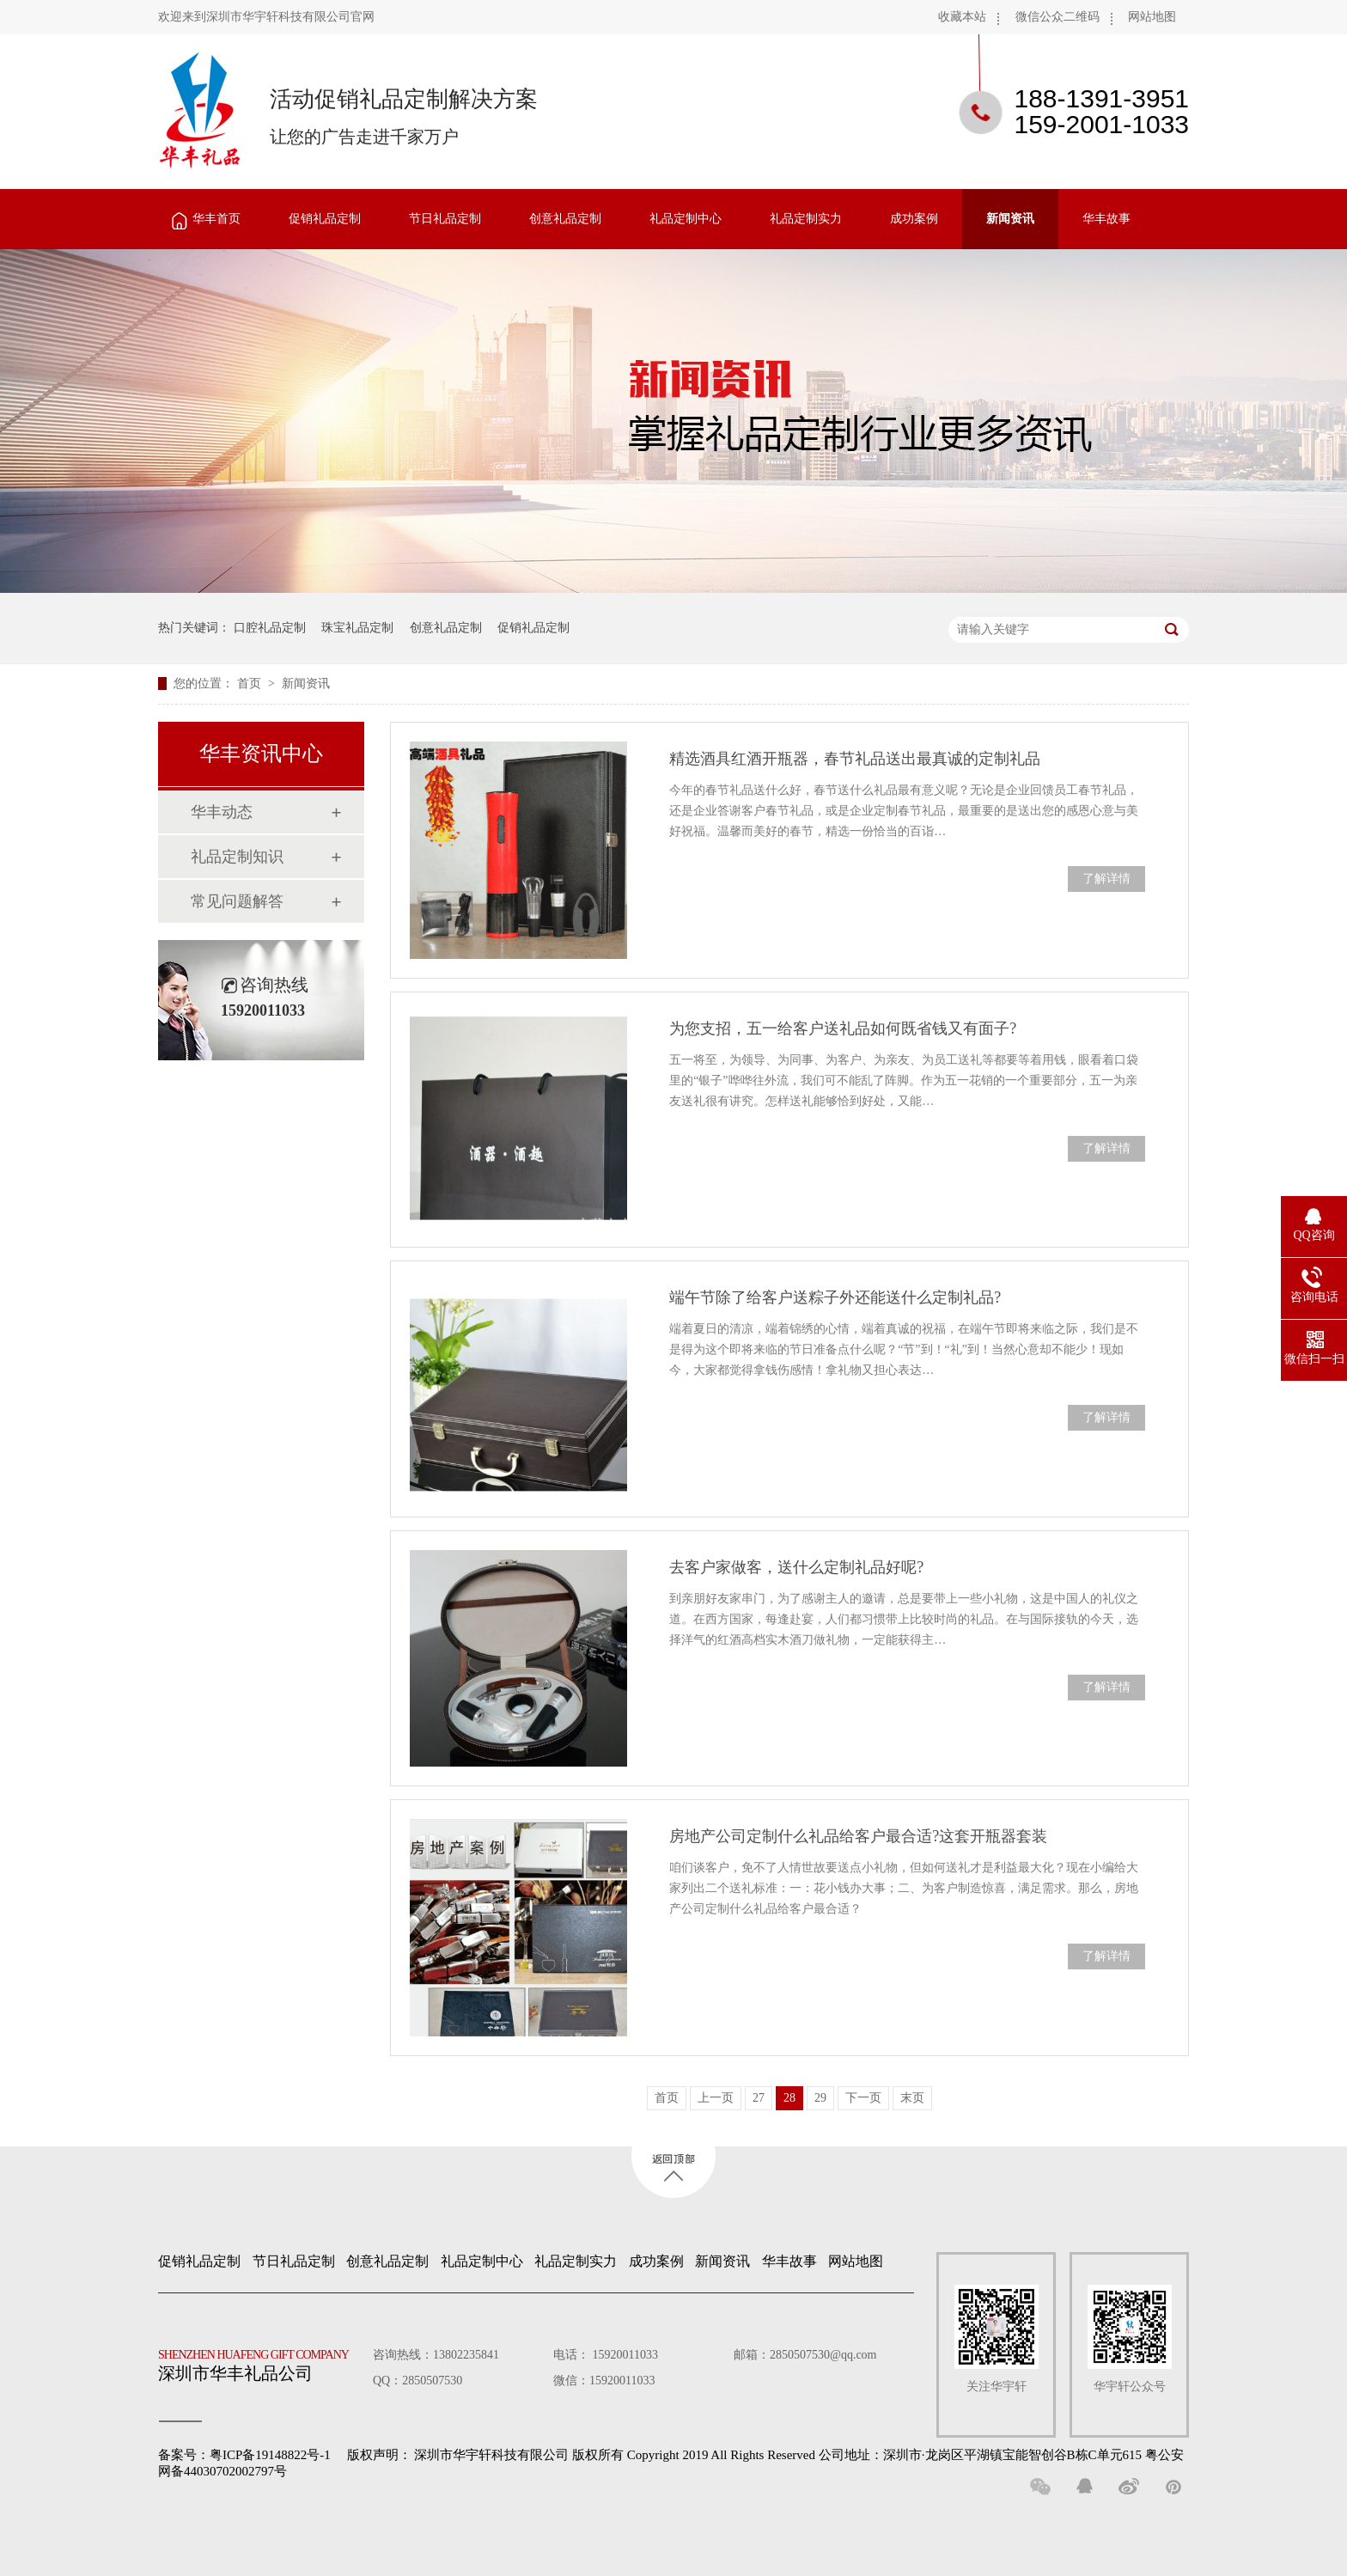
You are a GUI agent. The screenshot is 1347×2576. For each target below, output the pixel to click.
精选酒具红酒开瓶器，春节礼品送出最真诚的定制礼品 (854, 758)
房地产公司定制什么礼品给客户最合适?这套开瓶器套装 (858, 1836)
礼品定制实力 (806, 218)
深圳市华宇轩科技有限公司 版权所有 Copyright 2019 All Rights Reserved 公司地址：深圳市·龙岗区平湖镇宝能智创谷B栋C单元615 (778, 2455)
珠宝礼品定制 (357, 627)
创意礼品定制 (565, 218)
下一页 (863, 2097)
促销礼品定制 (325, 218)
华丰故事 (1106, 218)
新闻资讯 (1010, 218)
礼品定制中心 (685, 218)
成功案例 (914, 218)
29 (820, 2097)
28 (789, 2097)
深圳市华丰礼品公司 (260, 2361)
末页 (912, 2097)
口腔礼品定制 (270, 627)
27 (759, 2097)
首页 (251, 683)
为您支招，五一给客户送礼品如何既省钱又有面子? (842, 1028)
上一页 (716, 2097)
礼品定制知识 (237, 856)
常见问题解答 (237, 901)
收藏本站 (962, 16)
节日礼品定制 (445, 218)
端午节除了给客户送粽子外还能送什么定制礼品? (835, 1297)
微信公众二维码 (1057, 16)
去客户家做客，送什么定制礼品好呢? (796, 1567)
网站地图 (1152, 16)
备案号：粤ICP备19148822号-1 (244, 2455)
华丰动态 (222, 812)
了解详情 (1106, 878)
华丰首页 (216, 218)
